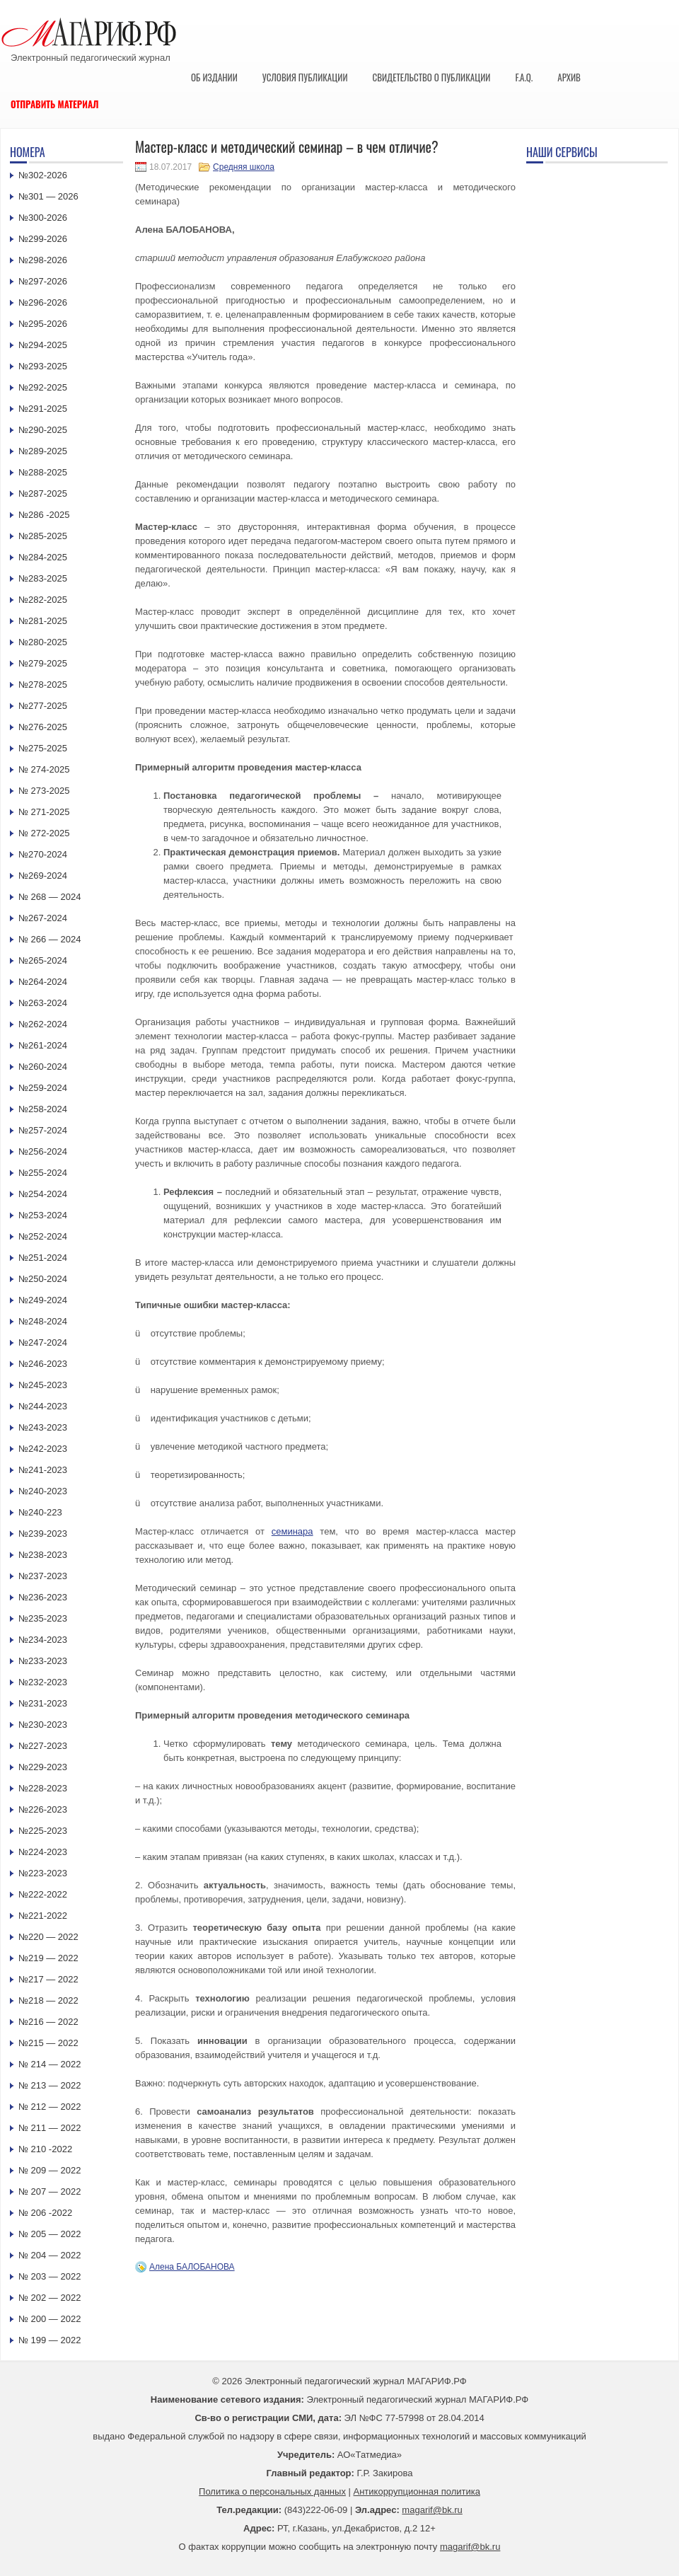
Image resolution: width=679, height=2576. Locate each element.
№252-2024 (42, 1236)
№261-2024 (42, 1045)
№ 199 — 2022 (49, 2340)
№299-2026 (42, 238)
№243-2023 (42, 1427)
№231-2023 (42, 1703)
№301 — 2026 (48, 196)
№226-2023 (42, 1809)
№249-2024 (42, 1300)
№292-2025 (42, 387)
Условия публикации (305, 77)
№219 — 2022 (48, 1958)
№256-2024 (42, 1151)
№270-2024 (42, 854)
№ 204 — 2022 (49, 2255)
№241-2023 (42, 1470)
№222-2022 (42, 1894)
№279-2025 (42, 663)
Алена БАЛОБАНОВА (192, 2267)
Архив (569, 77)
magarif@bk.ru (432, 2510)
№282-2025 (42, 599)
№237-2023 (42, 1576)
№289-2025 (42, 451)
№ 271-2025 (44, 812)
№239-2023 (42, 1533)
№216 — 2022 (48, 2021)
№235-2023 (42, 1618)
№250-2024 (42, 1278)
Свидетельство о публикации (431, 77)
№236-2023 (42, 1597)
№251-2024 (42, 1257)
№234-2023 (42, 1639)
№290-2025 (42, 429)
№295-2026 (42, 323)
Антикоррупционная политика (417, 2491)
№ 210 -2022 (45, 2149)
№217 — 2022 (48, 1979)
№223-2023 (42, 1873)
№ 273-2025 (44, 790)
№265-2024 (42, 960)
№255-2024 (42, 1172)
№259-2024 (42, 1087)
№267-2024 (42, 918)
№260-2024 (42, 1066)
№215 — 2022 (48, 2043)
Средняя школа (243, 167)
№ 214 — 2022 (49, 2064)
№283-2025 (42, 578)
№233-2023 (42, 1661)
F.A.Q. (524, 77)
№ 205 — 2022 (49, 2234)
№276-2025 (42, 727)
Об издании (214, 77)
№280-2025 (42, 642)
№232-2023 (42, 1682)
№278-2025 (42, 684)
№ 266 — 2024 (49, 939)
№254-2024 (42, 1194)
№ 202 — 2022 (49, 2297)
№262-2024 (42, 1024)
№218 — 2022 (48, 2000)
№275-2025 (42, 748)
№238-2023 (42, 1554)
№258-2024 (42, 1109)
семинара (292, 1531)
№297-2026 (42, 281)
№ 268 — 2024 (49, 896)
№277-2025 (42, 705)
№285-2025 (42, 536)
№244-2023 (42, 1406)
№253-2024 (42, 1215)
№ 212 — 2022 (49, 2106)
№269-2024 (42, 875)
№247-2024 (42, 1342)
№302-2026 (42, 175)
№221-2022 (42, 1915)
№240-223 (40, 1512)
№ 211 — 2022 (49, 2127)
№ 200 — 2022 (49, 2319)
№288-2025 (42, 472)
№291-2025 (42, 408)
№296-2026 (42, 302)
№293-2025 (42, 366)
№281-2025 (42, 621)
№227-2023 (42, 1745)
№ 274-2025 (44, 769)
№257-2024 (42, 1130)
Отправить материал (55, 104)
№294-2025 (42, 345)
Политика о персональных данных (272, 2491)
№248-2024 (42, 1321)
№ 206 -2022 (45, 2212)
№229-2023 (42, 1767)
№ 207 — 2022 (49, 2191)
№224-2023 (42, 1852)
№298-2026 (42, 260)
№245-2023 (42, 1385)
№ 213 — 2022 (49, 2085)
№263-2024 (42, 1003)
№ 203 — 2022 (49, 2276)
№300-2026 (42, 217)
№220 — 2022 (48, 1936)
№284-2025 (42, 557)
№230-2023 (42, 1724)
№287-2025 (42, 493)
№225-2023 (42, 1830)
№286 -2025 (44, 514)
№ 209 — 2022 (49, 2170)
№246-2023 (42, 1363)
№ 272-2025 (44, 833)
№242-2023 (42, 1448)
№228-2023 (42, 1788)
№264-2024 (42, 981)
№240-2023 (42, 1491)
